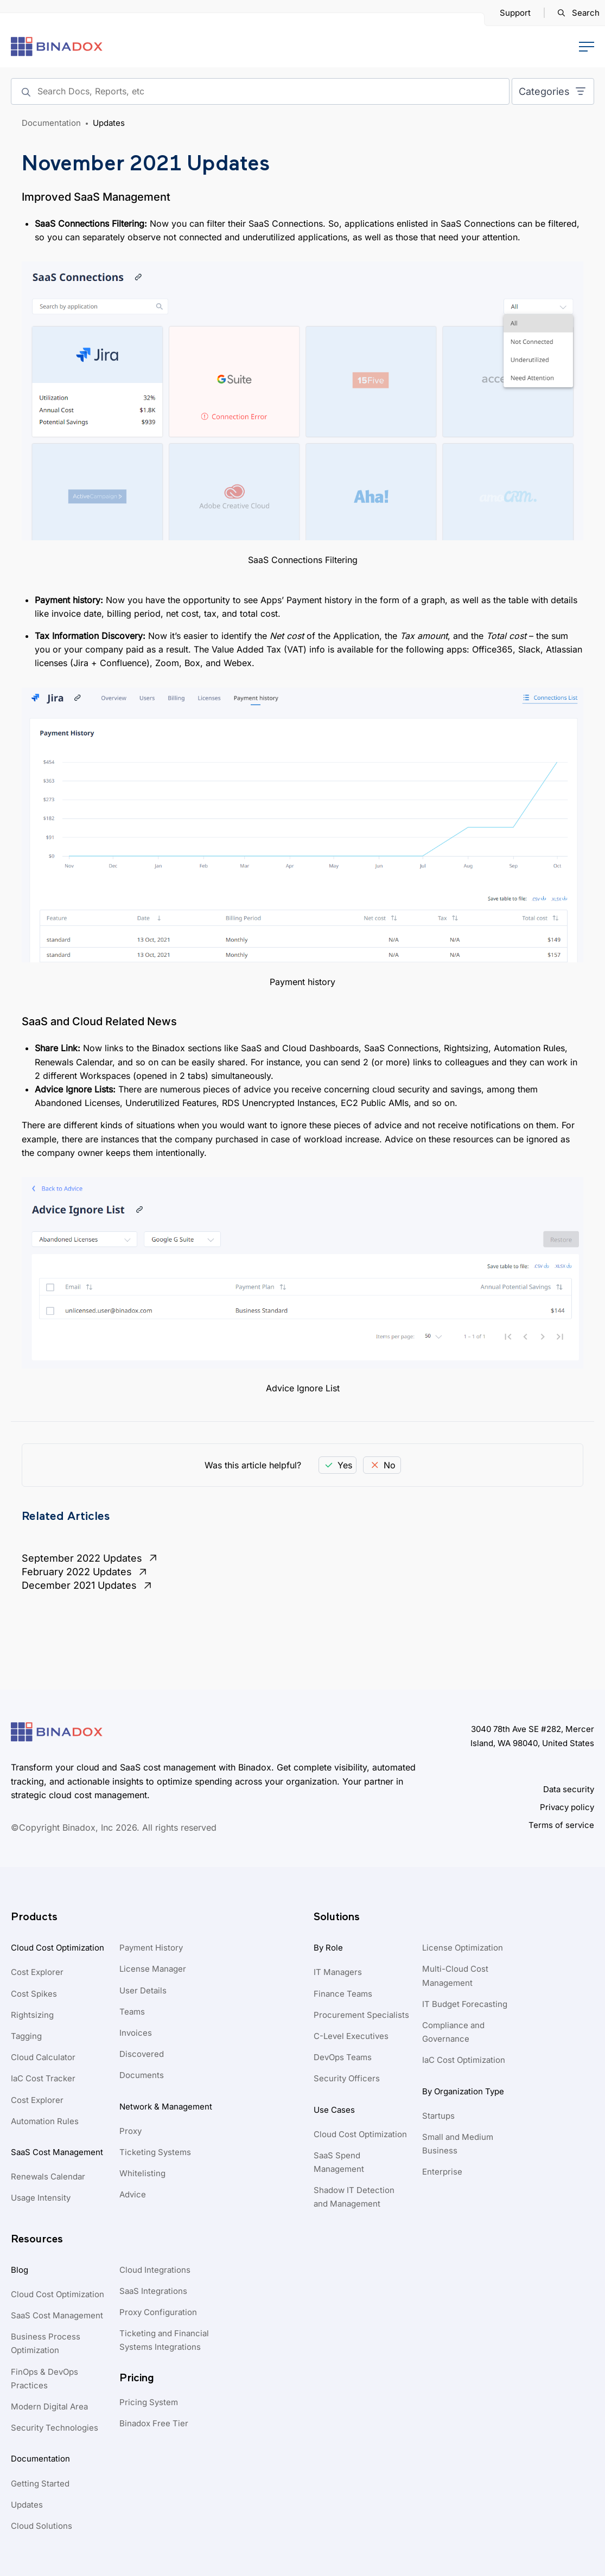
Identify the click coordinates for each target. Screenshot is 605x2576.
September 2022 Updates (91, 1557)
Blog (19, 2270)
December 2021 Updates (88, 1585)
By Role (328, 1947)
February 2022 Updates (85, 1571)
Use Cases (334, 2110)
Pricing (136, 2378)
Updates (109, 123)
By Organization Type (463, 2091)
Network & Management (165, 2106)
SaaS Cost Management (57, 2152)
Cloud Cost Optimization (57, 1947)
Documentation (51, 123)
